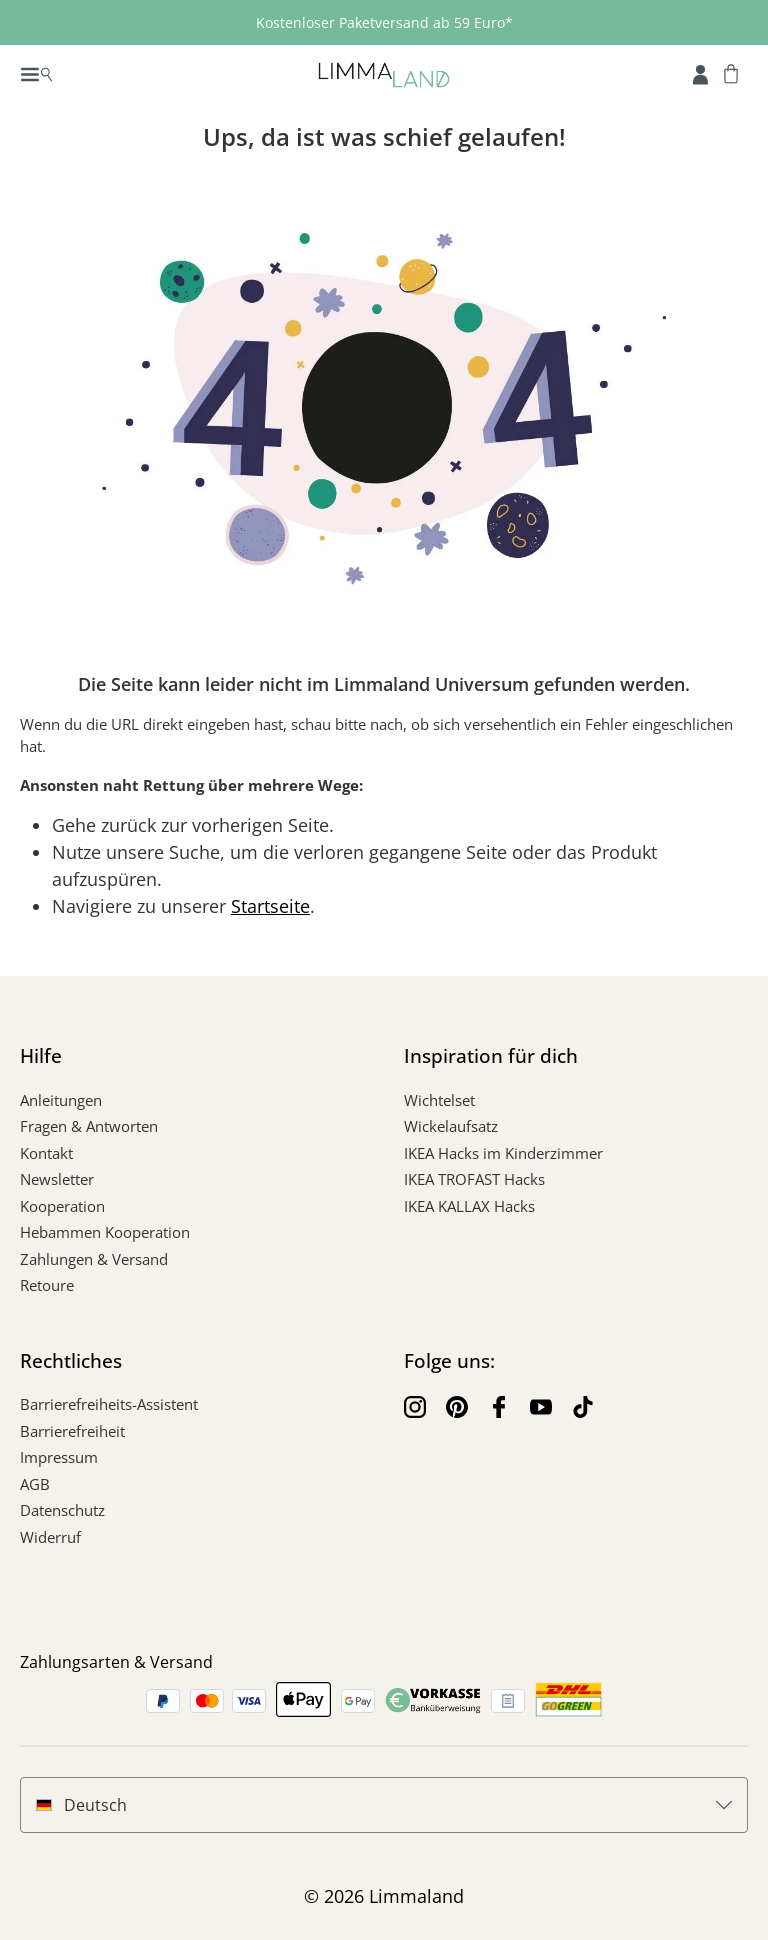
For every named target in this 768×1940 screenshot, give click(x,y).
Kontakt (46, 1153)
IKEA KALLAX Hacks (469, 1206)
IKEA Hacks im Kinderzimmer (503, 1153)
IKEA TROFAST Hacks (474, 1179)
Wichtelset (439, 1100)
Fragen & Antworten (89, 1126)
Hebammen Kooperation (105, 1232)
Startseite (270, 906)
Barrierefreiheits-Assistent (109, 1404)
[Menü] (36, 73)
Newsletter (57, 1179)
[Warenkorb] (731, 73)
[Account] (700, 73)
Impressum (59, 1457)
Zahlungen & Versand (94, 1259)
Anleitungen (61, 1100)
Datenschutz (62, 1510)
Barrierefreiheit (72, 1431)
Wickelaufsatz (451, 1126)
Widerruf (50, 1537)
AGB (35, 1484)
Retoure (47, 1285)
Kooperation (62, 1206)
